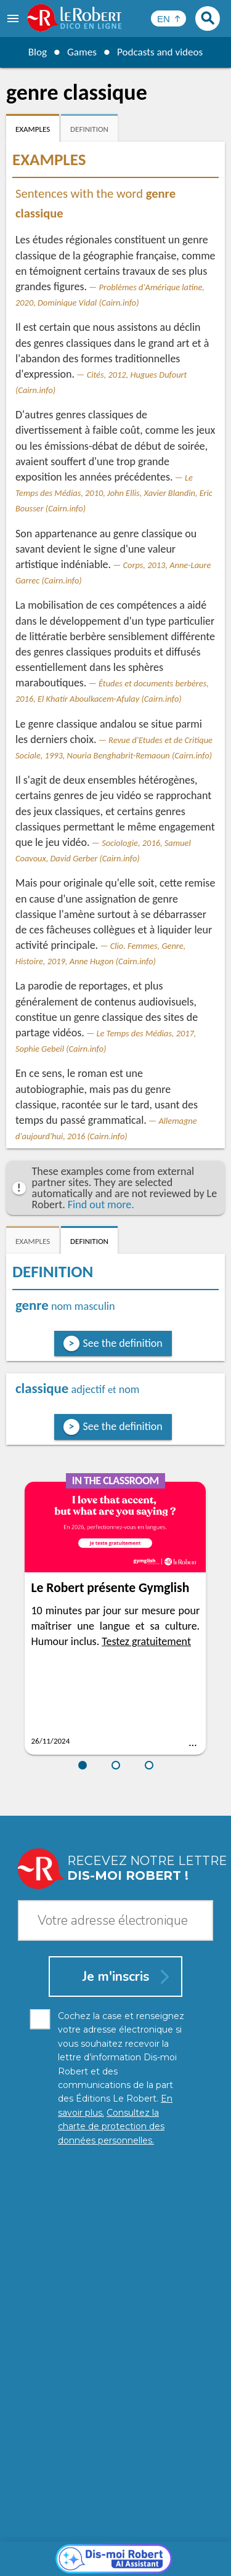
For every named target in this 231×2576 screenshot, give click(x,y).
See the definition (123, 1343)
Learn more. (187, 2520)
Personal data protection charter (102, 2539)
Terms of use (187, 2551)
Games (80, 52)
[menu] (14, 18)
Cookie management (113, 2551)
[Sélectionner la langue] (168, 18)
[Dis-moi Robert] (115, 2278)
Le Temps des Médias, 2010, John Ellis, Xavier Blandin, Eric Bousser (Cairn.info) (114, 493)
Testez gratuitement (146, 1641)
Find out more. (101, 1204)
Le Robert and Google (116, 2563)
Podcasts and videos (161, 52)
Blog (34, 52)
